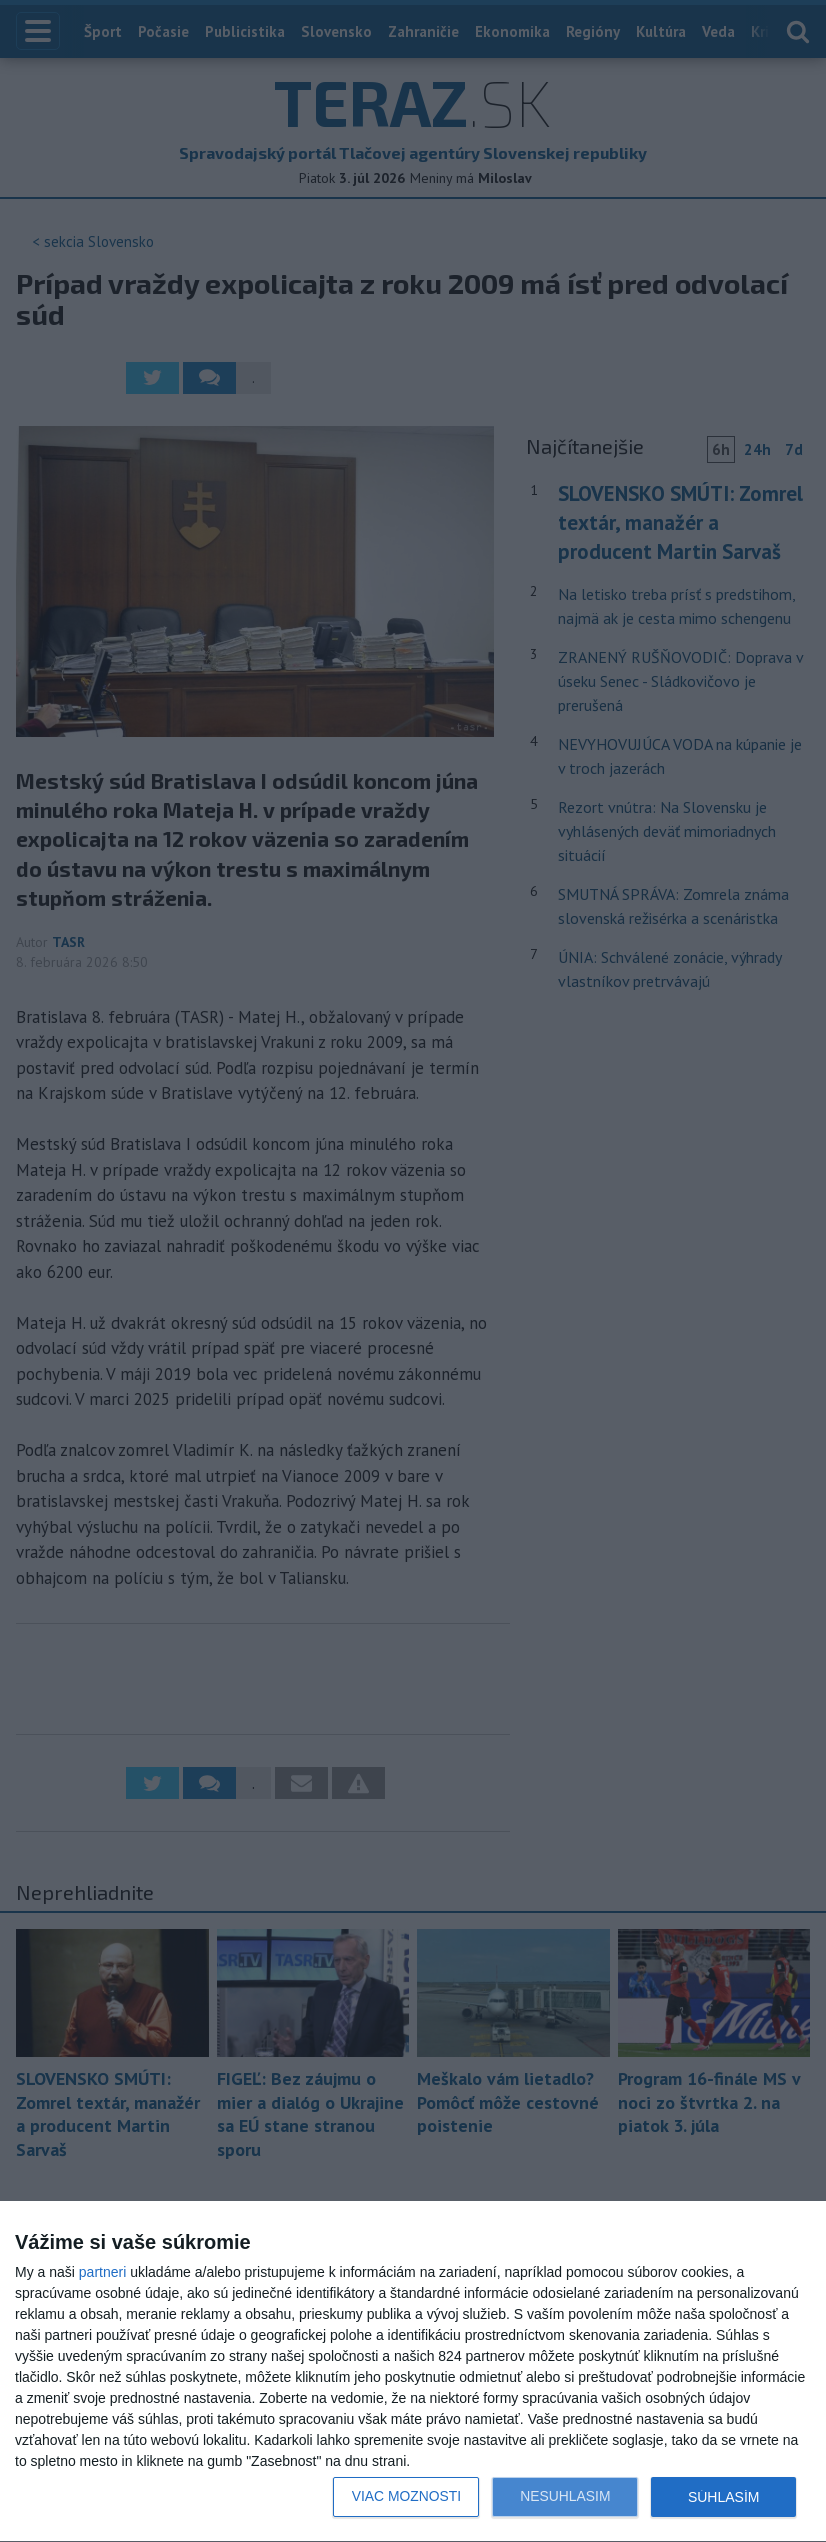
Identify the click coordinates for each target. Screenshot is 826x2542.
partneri (102, 2272)
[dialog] (413, 2372)
